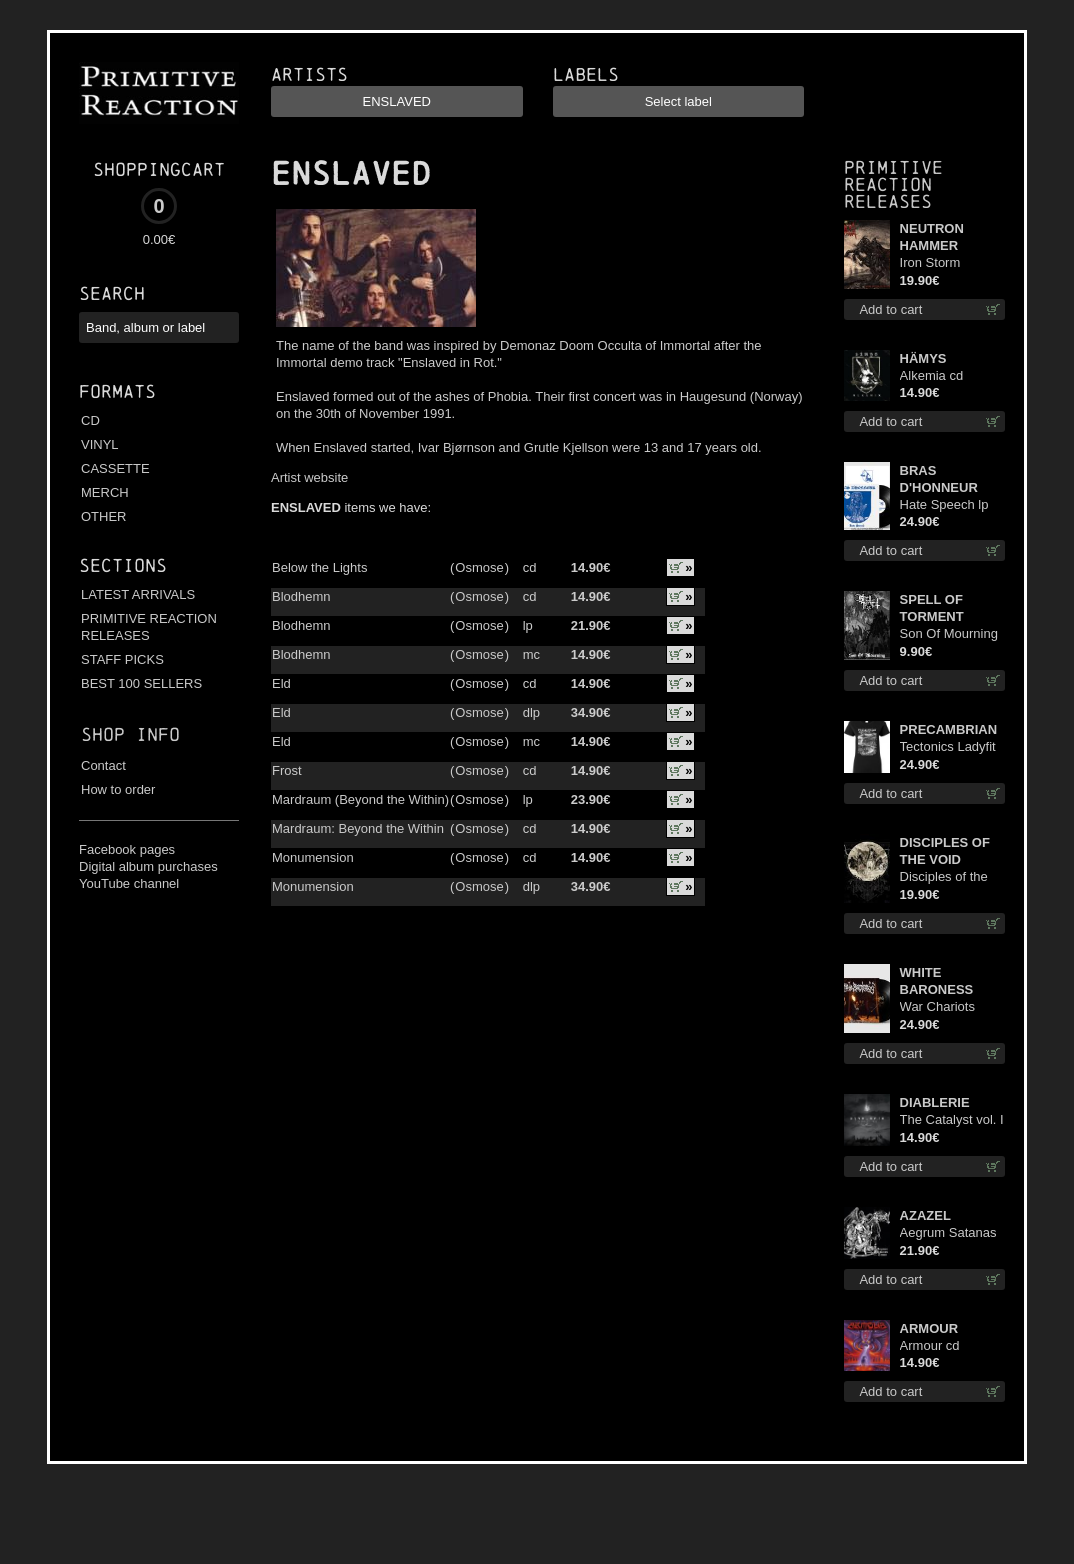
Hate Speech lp (944, 504)
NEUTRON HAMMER (932, 237)
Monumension (313, 857)
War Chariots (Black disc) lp (940, 1007)
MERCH (105, 492)
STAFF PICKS (122, 659)
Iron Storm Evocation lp (935, 263)
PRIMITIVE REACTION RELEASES (149, 627)
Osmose (479, 567)
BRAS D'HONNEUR (939, 479)
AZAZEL (925, 1215)
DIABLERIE (935, 1102)
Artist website (309, 477)
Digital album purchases (148, 866)
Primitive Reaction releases (893, 184)
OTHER (104, 516)
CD (90, 420)
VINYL (100, 444)
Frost (287, 770)
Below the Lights (319, 567)
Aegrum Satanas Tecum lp (948, 1233)
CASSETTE (115, 468)
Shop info (130, 734)
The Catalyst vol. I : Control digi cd (952, 1120)
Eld (281, 683)
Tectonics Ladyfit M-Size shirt (948, 747)
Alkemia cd (932, 375)
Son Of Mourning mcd (949, 634)
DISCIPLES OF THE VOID (945, 851)
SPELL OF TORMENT (932, 608)
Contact (103, 765)
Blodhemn (301, 596)
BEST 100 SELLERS (141, 683)
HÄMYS (923, 358)
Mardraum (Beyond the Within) (360, 799)
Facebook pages (127, 849)
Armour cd (930, 1345)
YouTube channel (129, 883)
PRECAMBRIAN (949, 729)
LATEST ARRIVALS (138, 594)
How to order (118, 789)
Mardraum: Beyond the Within (358, 828)
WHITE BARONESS (937, 981)
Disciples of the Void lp (944, 877)
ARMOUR (929, 1328)
